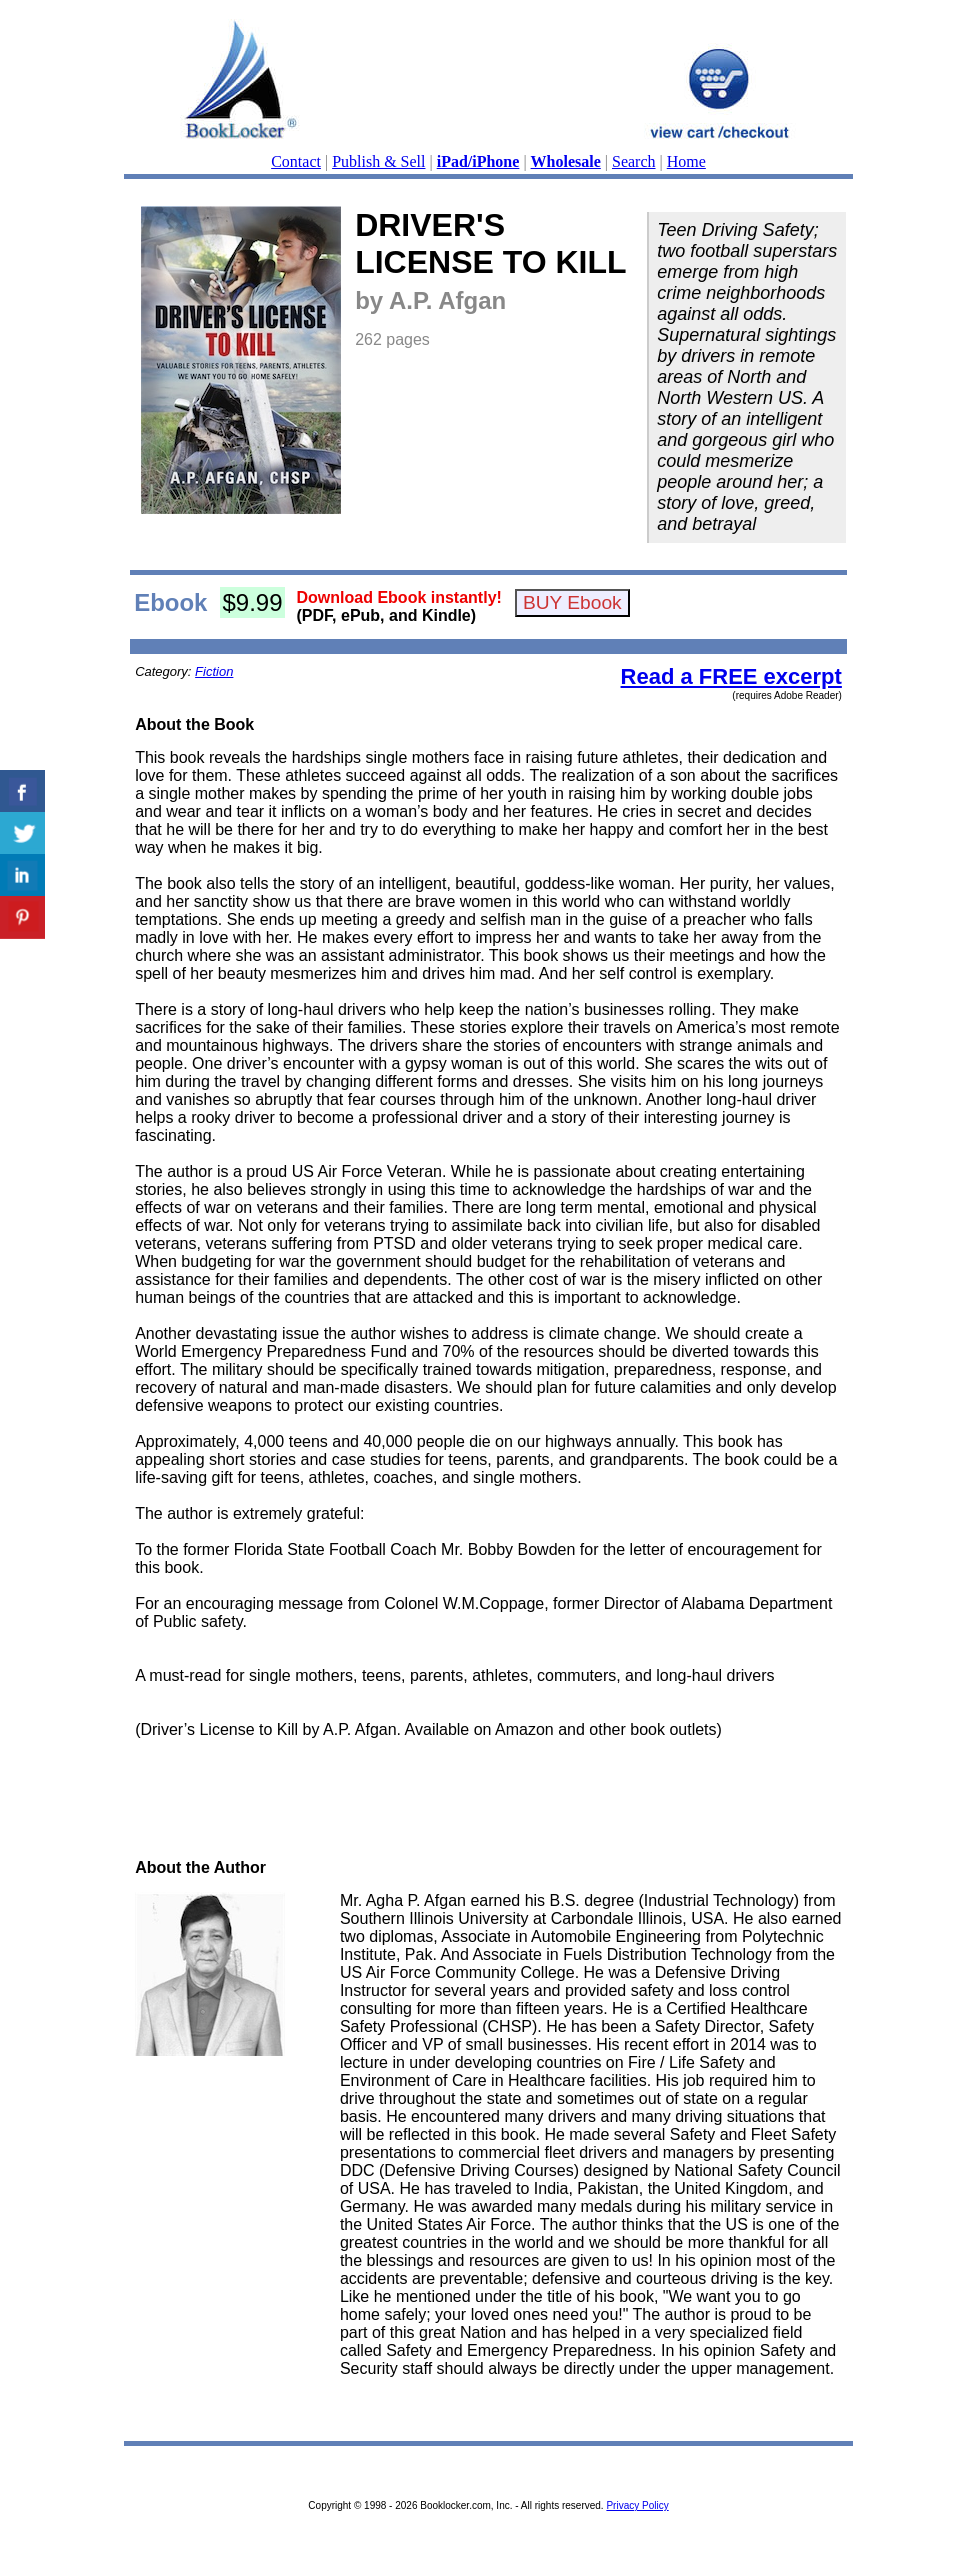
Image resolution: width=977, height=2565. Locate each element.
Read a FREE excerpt (731, 676)
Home (686, 161)
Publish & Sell (378, 161)
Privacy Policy (637, 2505)
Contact (296, 161)
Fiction (214, 671)
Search (634, 161)
